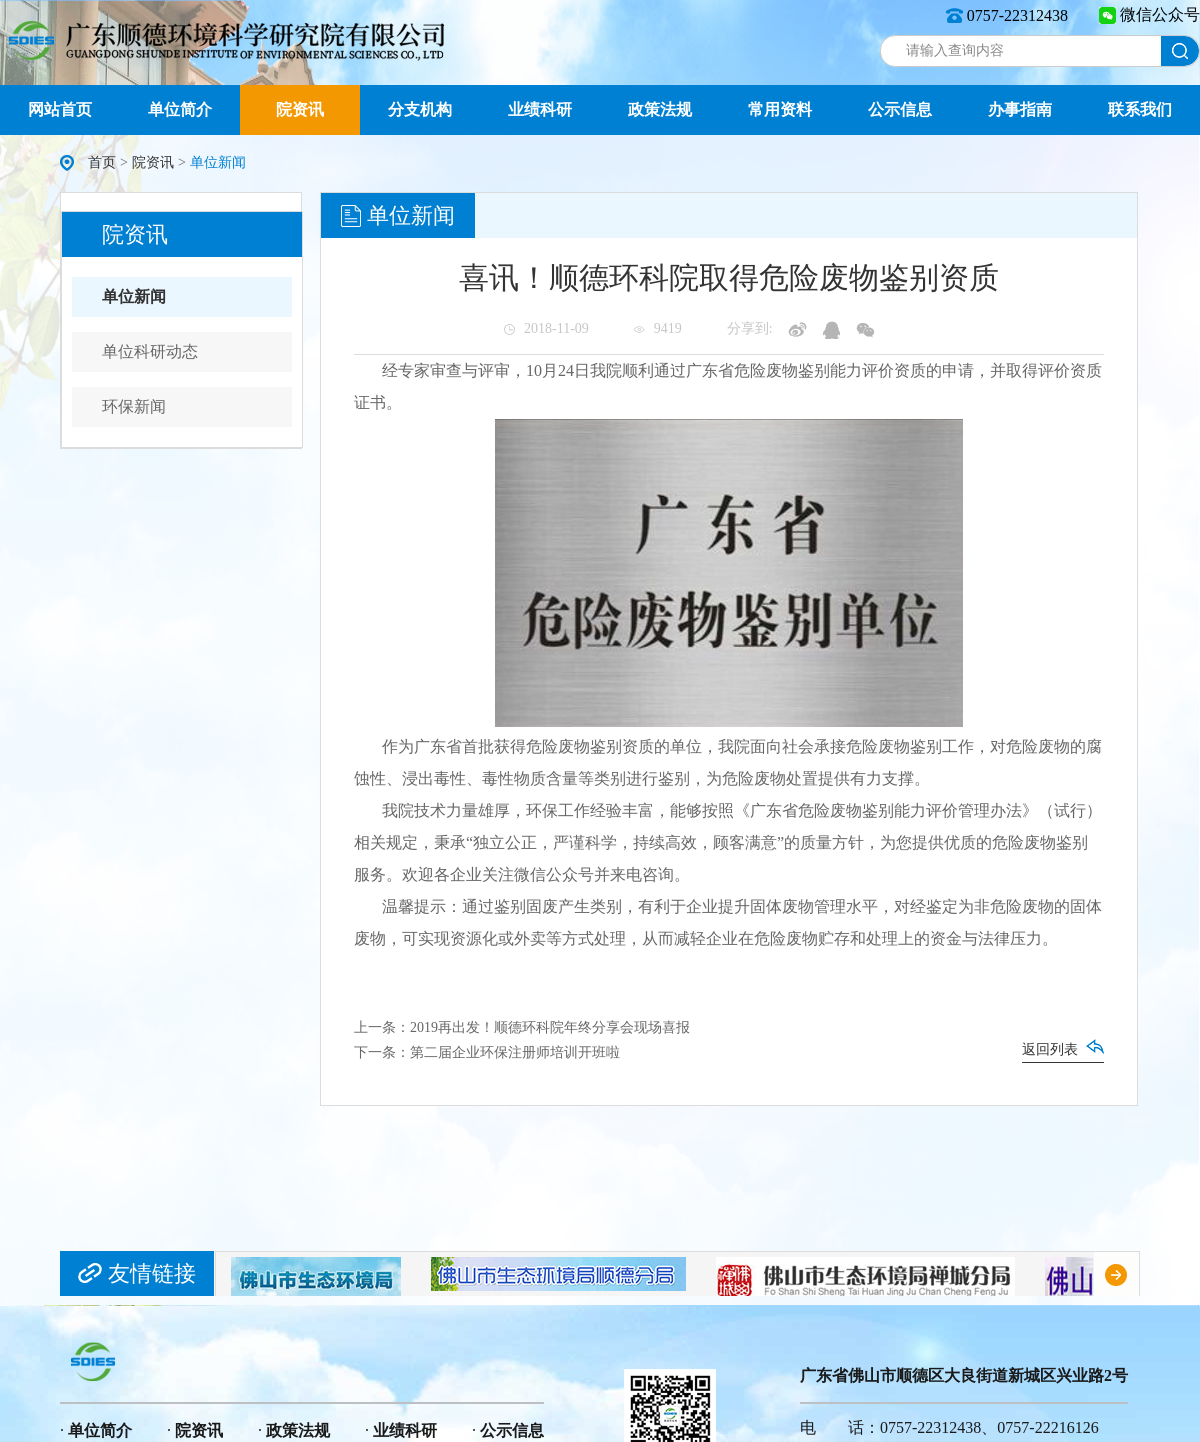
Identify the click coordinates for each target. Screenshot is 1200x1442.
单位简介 (180, 109)
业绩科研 (540, 109)
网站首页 (60, 109)
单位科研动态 (150, 351)
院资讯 (300, 109)
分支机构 (420, 109)
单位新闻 (134, 296)
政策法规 (660, 109)
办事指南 (1020, 109)
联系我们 (1140, 109)
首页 (102, 162)
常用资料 (780, 109)
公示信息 (900, 109)
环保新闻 (134, 406)
